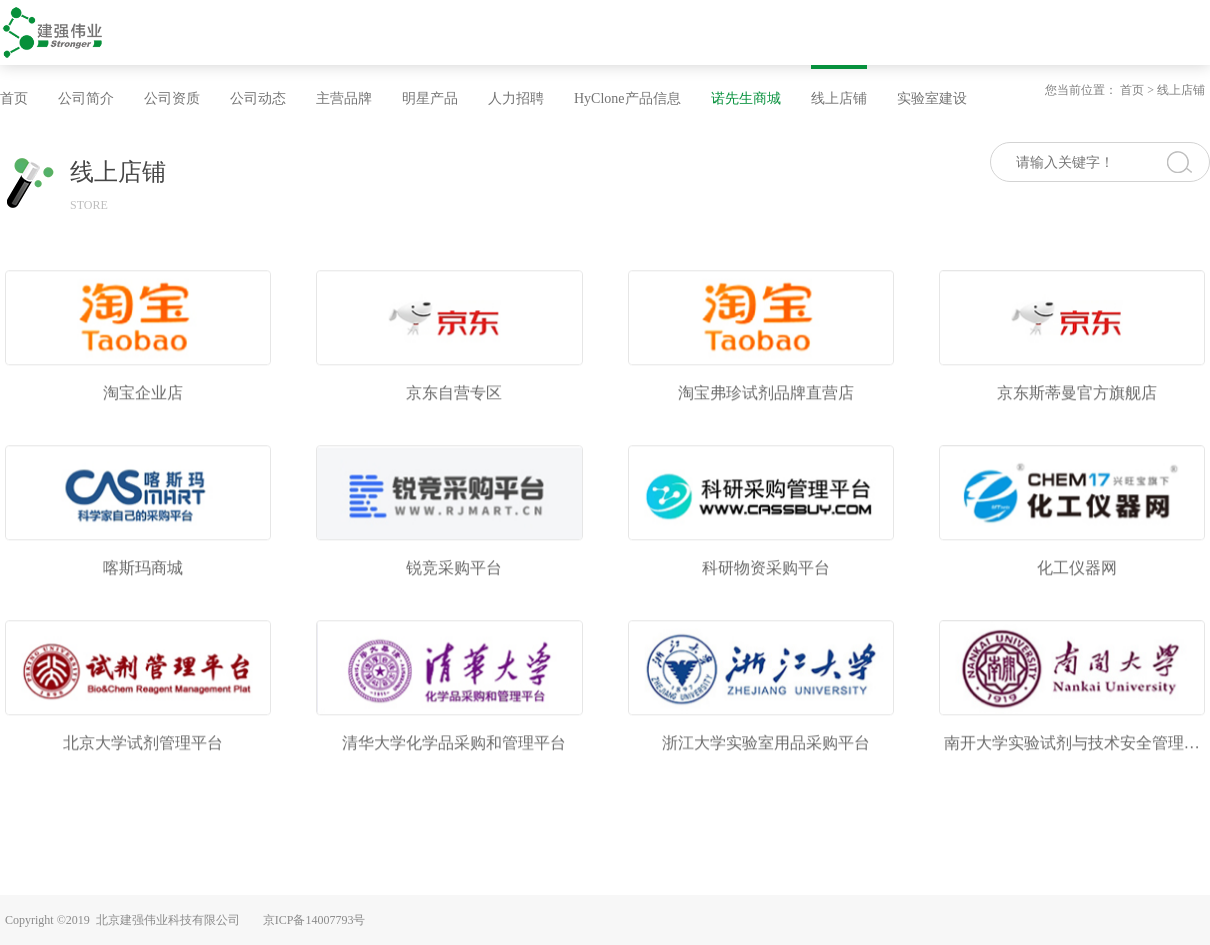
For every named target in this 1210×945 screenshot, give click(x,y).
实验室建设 (932, 98)
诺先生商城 (746, 98)
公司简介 (86, 98)
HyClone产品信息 (627, 98)
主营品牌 (344, 98)
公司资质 (172, 98)
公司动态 (258, 98)
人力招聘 (516, 98)
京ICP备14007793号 (314, 920)
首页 (14, 98)
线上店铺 (839, 98)
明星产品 (430, 98)
